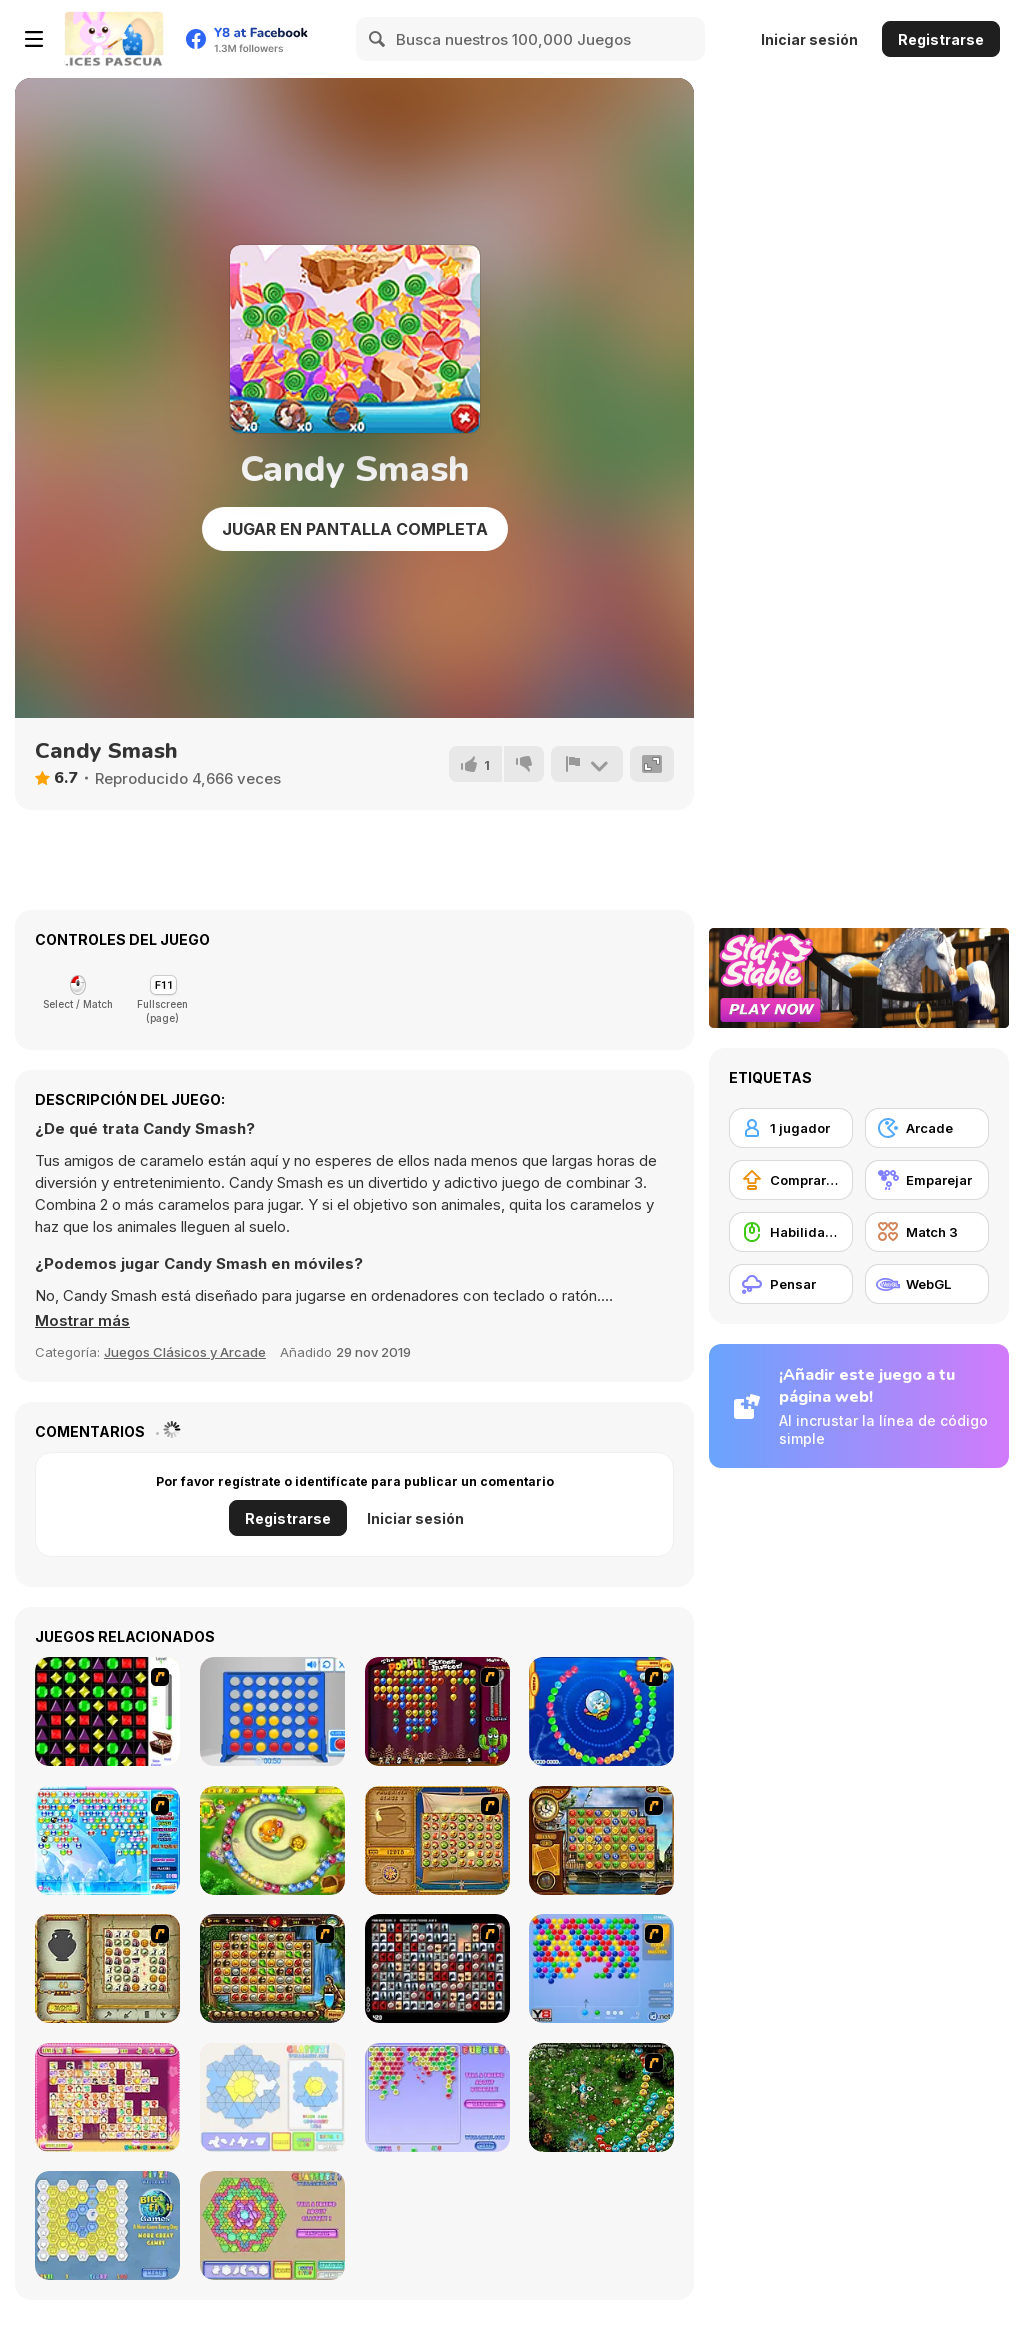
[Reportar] (587, 764)
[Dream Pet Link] (107, 2097)
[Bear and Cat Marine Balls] (601, 1711)
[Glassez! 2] (272, 2225)
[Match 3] (927, 1232)
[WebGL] (927, 1284)
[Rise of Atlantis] (437, 1840)
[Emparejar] (927, 1180)
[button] (82, 1321)
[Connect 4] (272, 1711)
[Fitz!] (107, 2225)
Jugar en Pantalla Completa (355, 529)
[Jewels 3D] (107, 1711)
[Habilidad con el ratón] (791, 1232)
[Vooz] (601, 2097)
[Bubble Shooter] (601, 1968)
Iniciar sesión (809, 39)
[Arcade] (927, 1128)
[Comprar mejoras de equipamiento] (791, 1180)
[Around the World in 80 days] (601, 1840)
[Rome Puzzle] (272, 1968)
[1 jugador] (791, 1128)
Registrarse (941, 39)
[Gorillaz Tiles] (437, 1968)
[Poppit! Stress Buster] (437, 1711)
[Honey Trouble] (272, 1840)
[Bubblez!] (437, 2097)
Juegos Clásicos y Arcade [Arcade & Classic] (185, 1352)
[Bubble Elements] (107, 1840)
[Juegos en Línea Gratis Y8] (114, 39)
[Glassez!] (272, 2097)
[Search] (378, 39)
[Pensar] (791, 1284)
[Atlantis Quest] (107, 1968)
